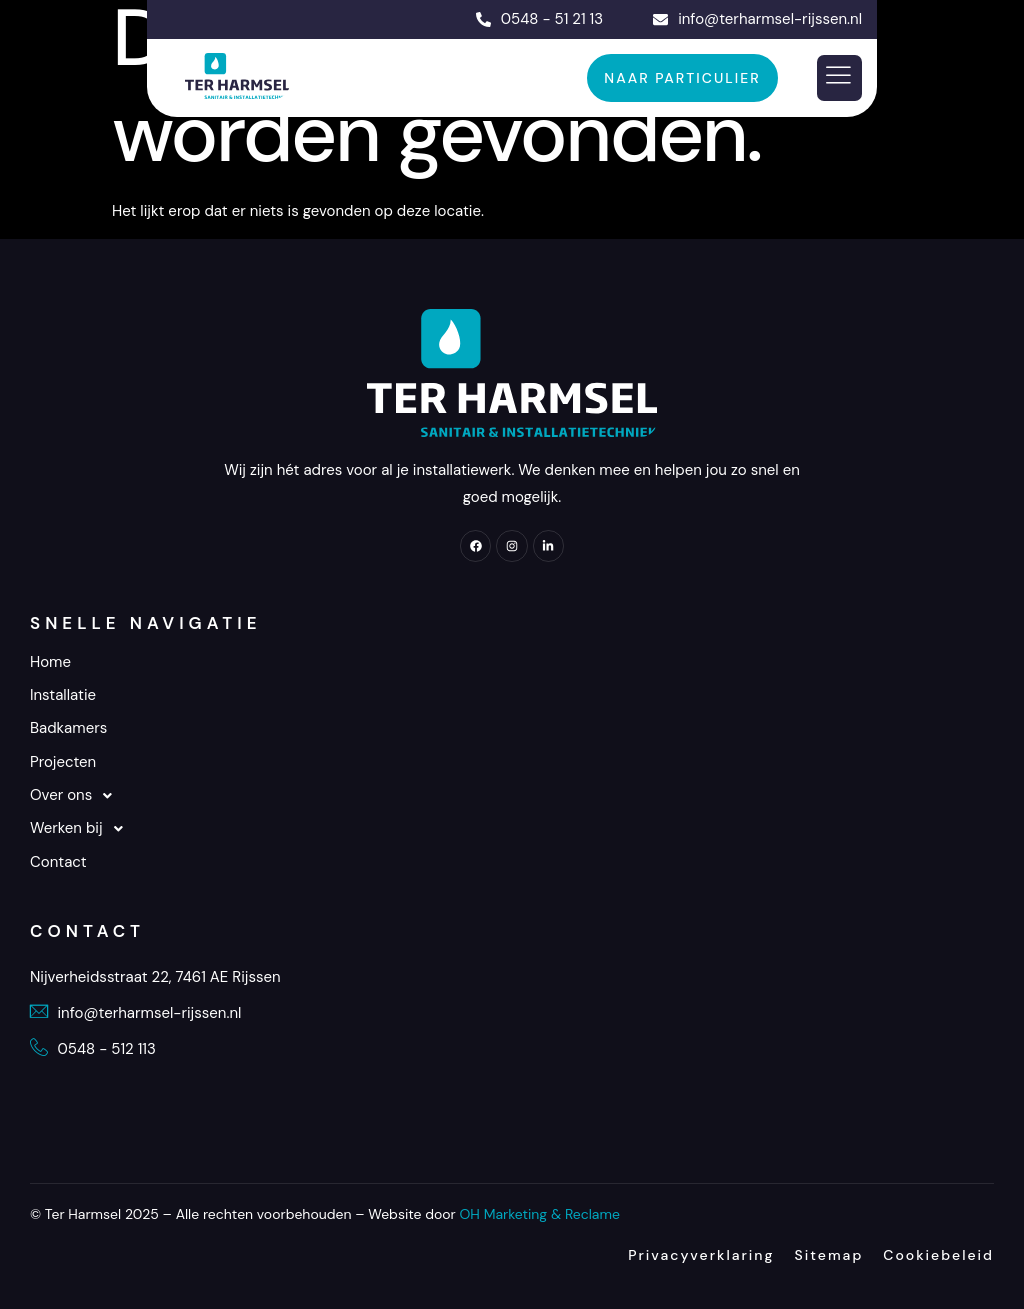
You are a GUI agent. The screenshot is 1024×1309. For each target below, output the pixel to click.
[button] (512, 795)
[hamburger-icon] (839, 78)
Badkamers (68, 728)
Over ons (76, 795)
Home (50, 662)
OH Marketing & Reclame (540, 1214)
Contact (58, 862)
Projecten (63, 762)
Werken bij (82, 828)
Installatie (63, 695)
